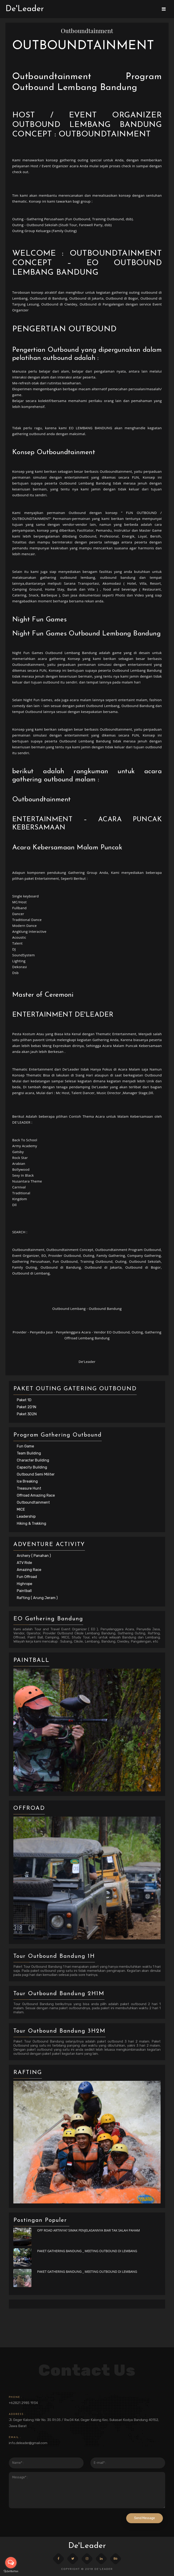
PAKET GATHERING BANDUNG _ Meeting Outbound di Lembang (87, 2251)
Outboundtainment (33, 1502)
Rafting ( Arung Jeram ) (37, 1598)
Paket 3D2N (27, 1414)
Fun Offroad (27, 1577)
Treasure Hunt (29, 1488)
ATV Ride (24, 1563)
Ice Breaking (27, 1481)
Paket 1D (24, 1400)
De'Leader (24, 9)
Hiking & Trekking (31, 1523)
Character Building (33, 1460)
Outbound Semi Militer (36, 1474)
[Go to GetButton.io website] (11, 2571)
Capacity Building (32, 1467)
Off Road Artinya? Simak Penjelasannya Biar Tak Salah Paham (88, 2230)
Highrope (24, 1584)
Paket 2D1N (26, 1407)
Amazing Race (29, 1570)
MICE (21, 1509)
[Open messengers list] (11, 2562)
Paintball (24, 1591)
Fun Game (25, 1446)
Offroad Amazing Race (36, 1495)
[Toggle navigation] (164, 9)
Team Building (29, 1453)
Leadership (26, 1516)
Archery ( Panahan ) (34, 1555)
